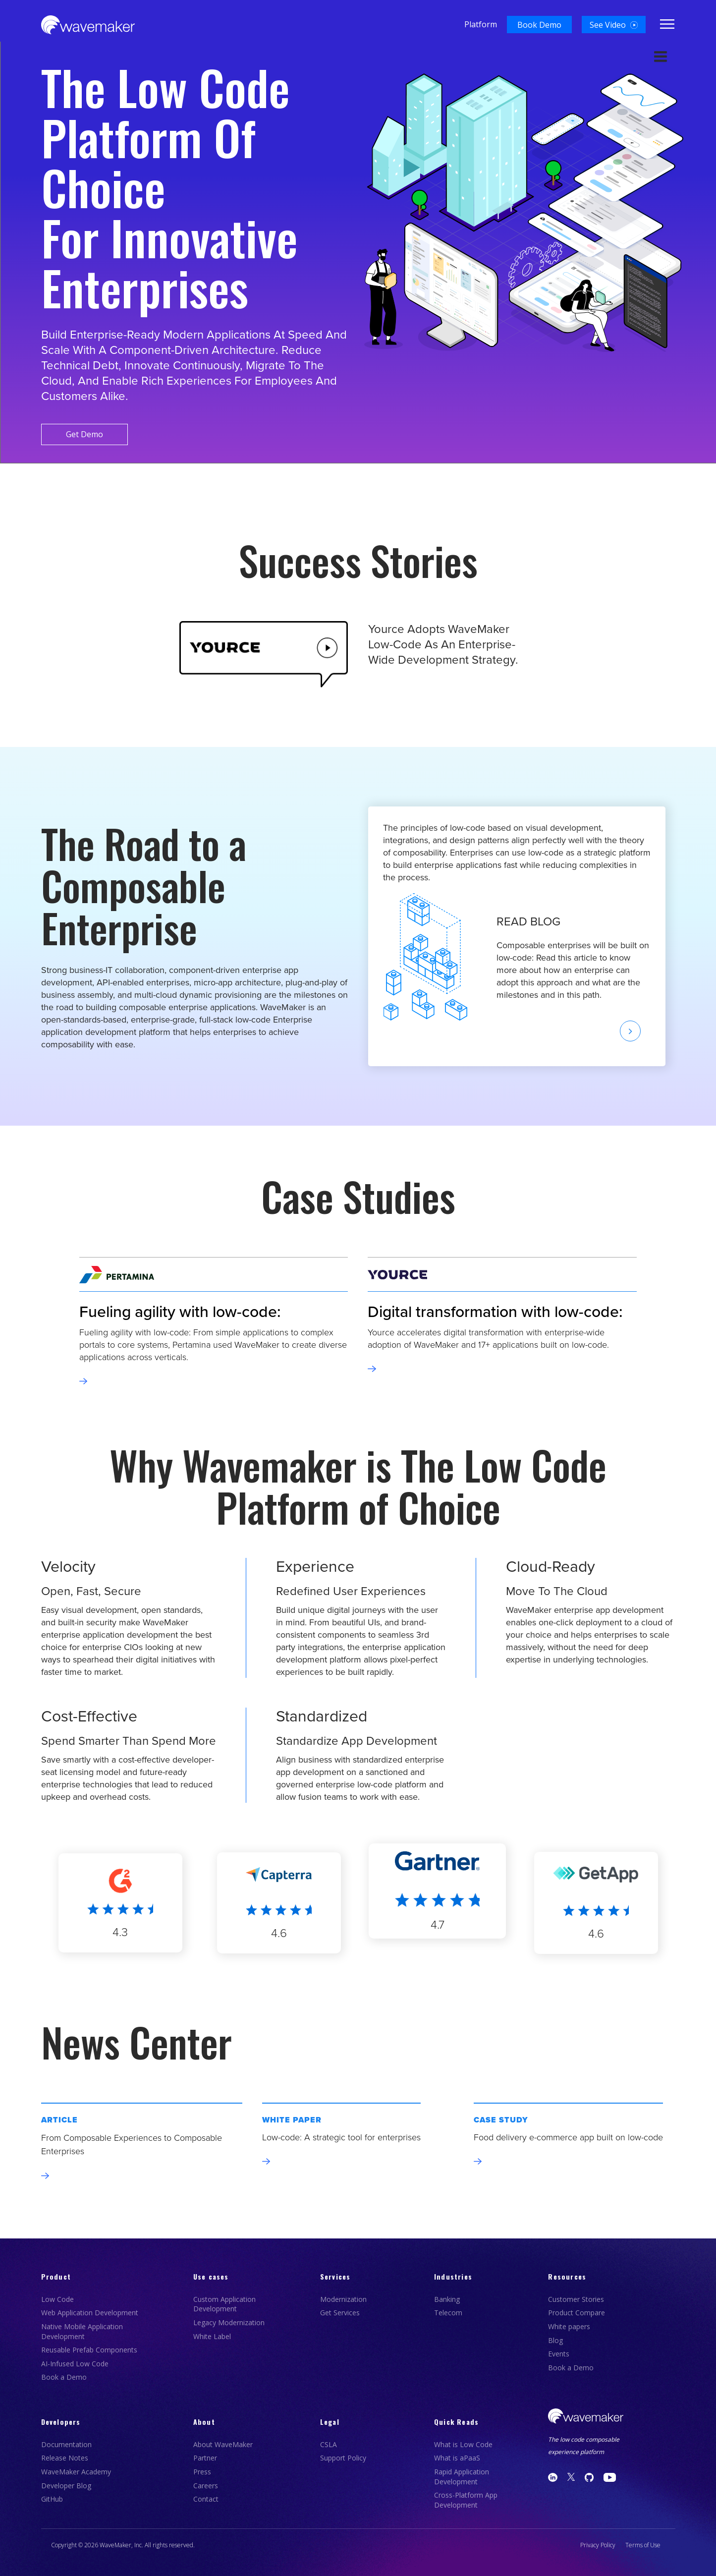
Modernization (343, 2299)
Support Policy (343, 2457)
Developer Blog (66, 2485)
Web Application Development (89, 2312)
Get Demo (87, 434)
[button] (539, 24)
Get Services (340, 2312)
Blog (555, 2340)
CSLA (328, 2444)
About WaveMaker (223, 2444)
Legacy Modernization (229, 2322)
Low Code (57, 2299)
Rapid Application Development (461, 2476)
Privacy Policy (597, 2545)
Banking (447, 2299)
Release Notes (64, 2457)
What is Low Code (463, 2444)
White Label (212, 2336)
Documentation (66, 2444)
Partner (205, 2457)
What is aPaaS (457, 2457)
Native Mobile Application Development (82, 2331)
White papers (569, 2326)
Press (202, 2471)
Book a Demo (64, 2377)
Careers (205, 2485)
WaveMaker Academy (76, 2471)
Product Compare (576, 2312)
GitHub (52, 2499)
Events (558, 2353)
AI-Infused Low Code (75, 2363)
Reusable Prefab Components (89, 2349)
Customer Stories (576, 2299)
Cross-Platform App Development (465, 2500)
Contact (206, 2499)
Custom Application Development (224, 2304)
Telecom (448, 2312)
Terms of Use (643, 2545)
